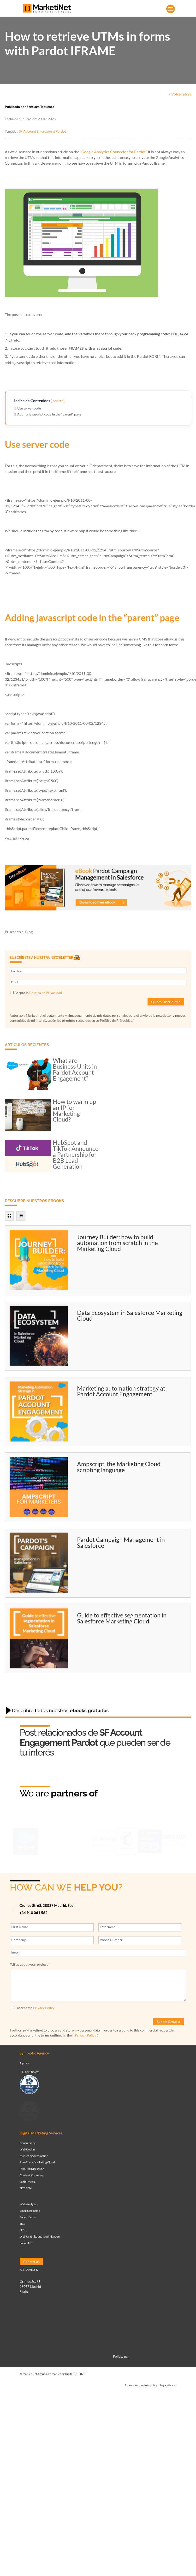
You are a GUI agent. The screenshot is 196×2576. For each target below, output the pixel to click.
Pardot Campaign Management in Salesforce (121, 1542)
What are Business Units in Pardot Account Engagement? (75, 1069)
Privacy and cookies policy (141, 2385)
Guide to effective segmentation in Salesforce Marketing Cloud (121, 1618)
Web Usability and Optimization (40, 2236)
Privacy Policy (43, 2008)
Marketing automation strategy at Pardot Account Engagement (121, 1391)
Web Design (27, 2149)
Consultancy (28, 2143)
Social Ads (26, 2243)
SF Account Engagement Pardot (42, 131)
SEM (29, 2188)
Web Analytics (29, 2204)
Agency (24, 2063)
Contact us (31, 2262)
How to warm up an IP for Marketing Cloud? (74, 1110)
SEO (22, 2188)
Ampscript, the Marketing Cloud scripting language (118, 1466)
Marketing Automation (34, 2156)
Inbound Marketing (32, 2169)
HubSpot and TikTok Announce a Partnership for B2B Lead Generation (75, 1154)
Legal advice (167, 2385)
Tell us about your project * (30, 1964)
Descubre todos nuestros (60, 1710)
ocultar (58, 401)
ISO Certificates (29, 2072)
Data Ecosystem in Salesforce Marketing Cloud (129, 1315)
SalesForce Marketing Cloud (37, 2162)
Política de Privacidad (45, 993)
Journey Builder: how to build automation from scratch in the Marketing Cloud (117, 1242)
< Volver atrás (179, 94)
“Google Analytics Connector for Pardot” (113, 151)
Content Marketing (31, 2175)
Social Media (28, 2181)
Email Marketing (30, 2210)
